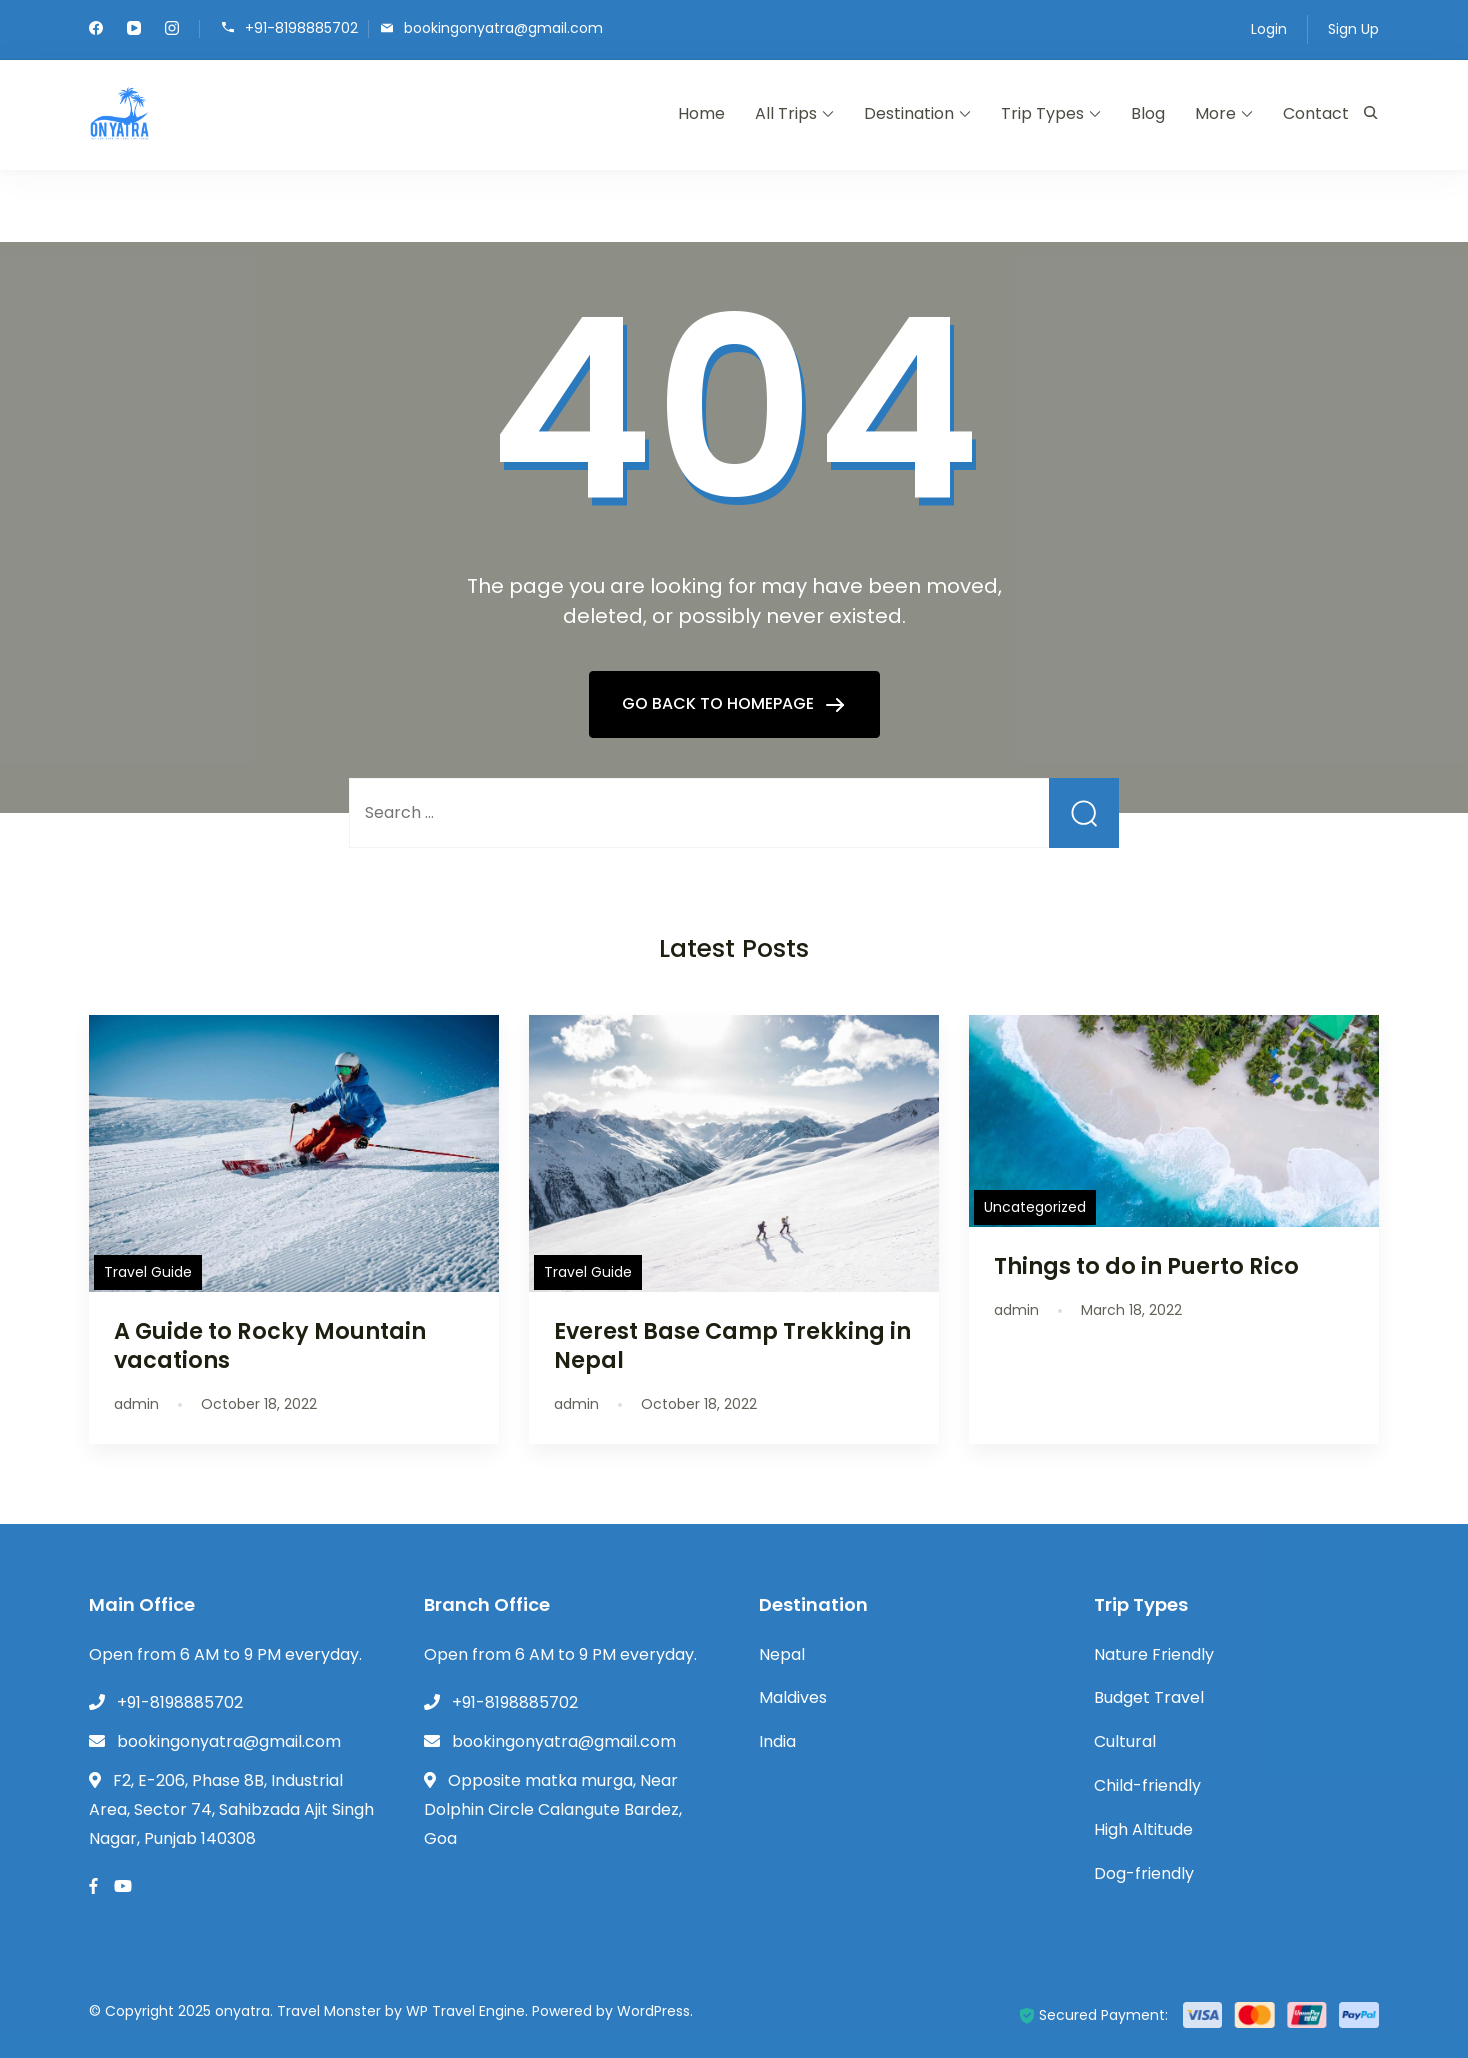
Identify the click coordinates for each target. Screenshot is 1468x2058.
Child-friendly (1147, 1785)
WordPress (653, 2011)
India (777, 1741)
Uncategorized (1035, 1207)
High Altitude (1143, 1829)
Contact (1316, 113)
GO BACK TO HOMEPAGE (720, 703)
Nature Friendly (1154, 1654)
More (1215, 113)
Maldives (793, 1697)
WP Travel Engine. (467, 2011)
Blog (1148, 113)
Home (701, 113)
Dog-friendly (1144, 1873)
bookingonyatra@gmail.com (503, 27)
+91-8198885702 (301, 27)
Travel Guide (148, 1272)
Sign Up (1353, 29)
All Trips (786, 113)
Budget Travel (1149, 1697)
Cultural (1125, 1741)
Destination (909, 113)
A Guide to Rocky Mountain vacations (270, 1345)
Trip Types (1042, 113)
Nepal (782, 1654)
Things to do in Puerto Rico (1146, 1266)
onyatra (242, 2011)
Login (1269, 29)
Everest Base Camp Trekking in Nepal (732, 1345)
